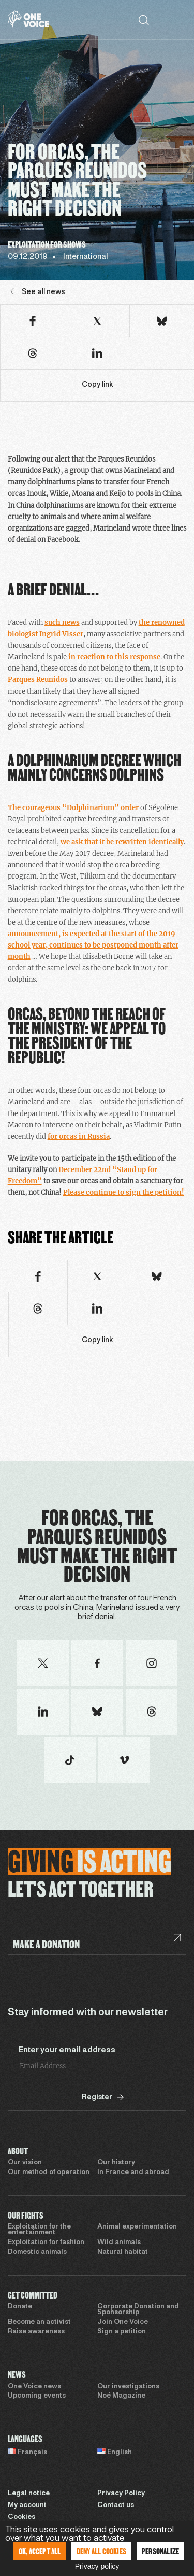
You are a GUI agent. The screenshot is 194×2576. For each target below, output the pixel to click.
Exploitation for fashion (46, 2242)
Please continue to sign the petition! (123, 1192)
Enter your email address (67, 2050)
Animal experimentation (137, 2227)
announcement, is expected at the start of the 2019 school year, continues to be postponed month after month (93, 945)
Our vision (25, 2163)
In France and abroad (133, 2172)
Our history (116, 2163)
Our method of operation (48, 2172)
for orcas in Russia (79, 1136)
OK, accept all (40, 2551)
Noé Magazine (121, 2396)
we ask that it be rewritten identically (122, 842)
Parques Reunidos (38, 679)
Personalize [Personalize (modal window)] (160, 2551)
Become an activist (39, 2322)
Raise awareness (36, 2332)
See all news (37, 292)
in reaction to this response (114, 656)
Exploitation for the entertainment (39, 2230)
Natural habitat (122, 2252)
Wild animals (119, 2242)
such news (62, 622)
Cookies (21, 2517)
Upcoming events (37, 2396)
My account (27, 2505)
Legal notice (29, 2493)
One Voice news (34, 2387)
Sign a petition (121, 2332)
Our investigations (128, 2387)
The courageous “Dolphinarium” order (73, 807)
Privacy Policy (121, 2493)
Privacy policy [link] (97, 2566)
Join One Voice (122, 2322)
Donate (20, 2307)
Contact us (115, 2505)
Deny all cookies (101, 2551)
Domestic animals (37, 2252)
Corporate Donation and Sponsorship (138, 2310)
